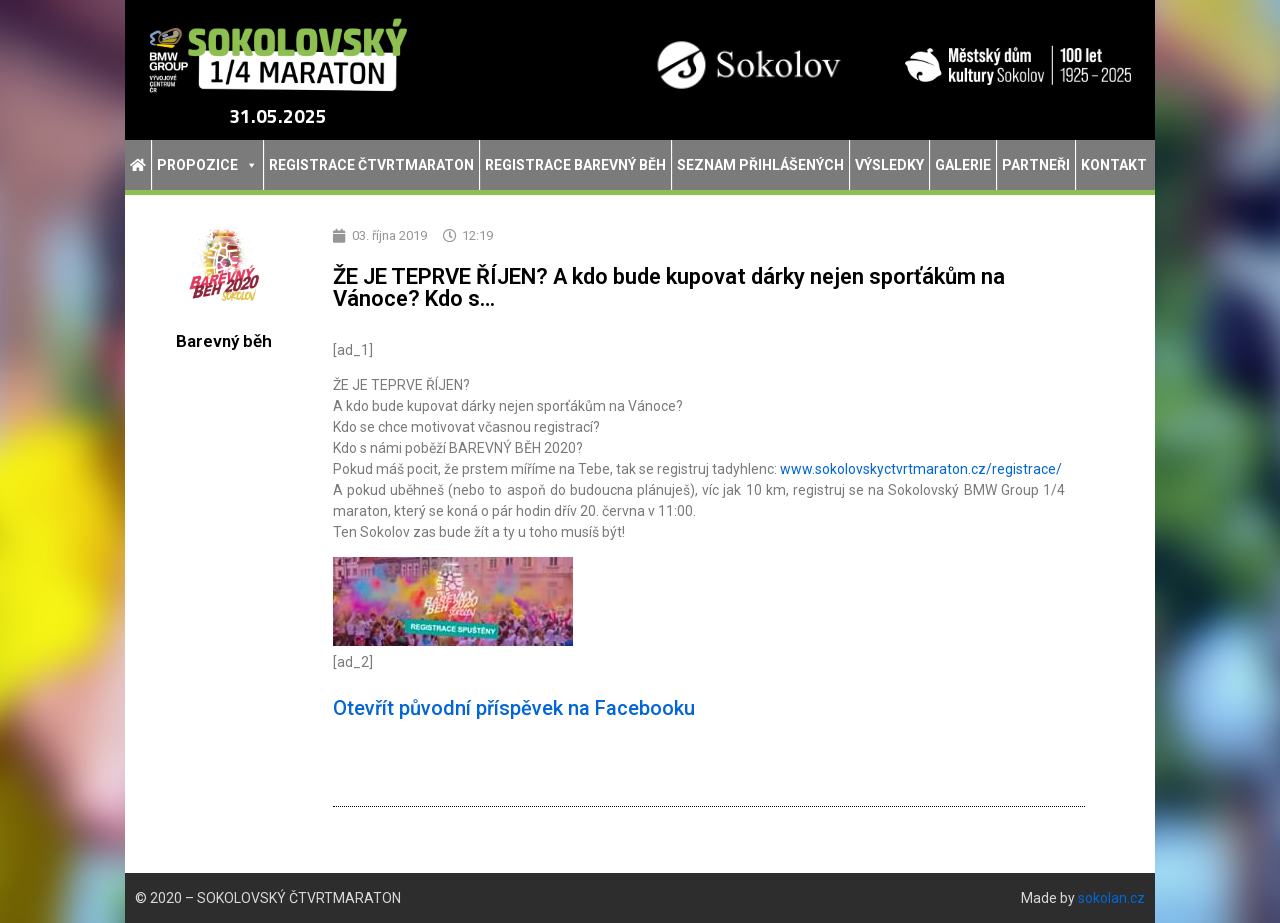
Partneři (1036, 165)
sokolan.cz (1111, 898)
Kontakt (1114, 165)
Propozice (207, 165)
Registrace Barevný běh (575, 165)
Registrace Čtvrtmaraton (371, 165)
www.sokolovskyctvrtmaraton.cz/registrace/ (921, 469)
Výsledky (889, 165)
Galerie (963, 165)
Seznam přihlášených (760, 165)
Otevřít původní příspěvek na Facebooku (514, 708)
